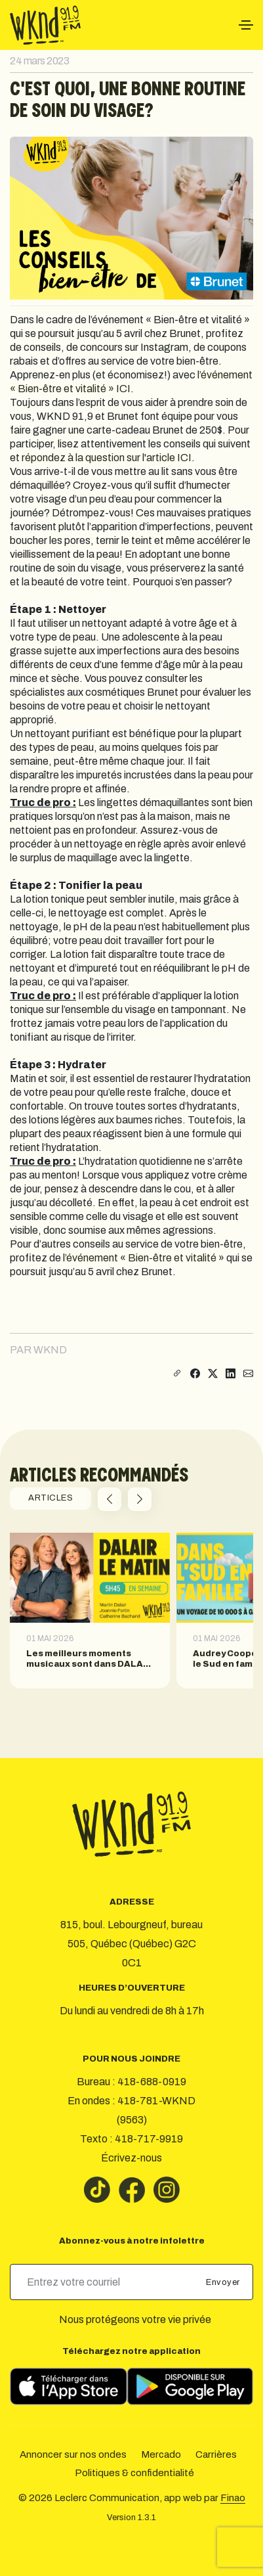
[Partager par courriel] (248, 1374)
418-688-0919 (151, 2081)
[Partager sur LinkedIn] (230, 1374)
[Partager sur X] (213, 1374)
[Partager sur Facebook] (195, 1374)
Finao (232, 2498)
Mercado (161, 2454)
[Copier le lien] (176, 1374)
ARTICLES (50, 1498)
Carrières (216, 2454)
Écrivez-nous (131, 2157)
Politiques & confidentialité (134, 2473)
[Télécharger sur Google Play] (190, 2386)
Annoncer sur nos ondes (73, 2454)
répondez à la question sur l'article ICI (107, 457)
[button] (109, 1499)
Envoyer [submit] (224, 2282)
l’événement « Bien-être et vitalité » (143, 1257)
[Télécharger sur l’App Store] (68, 2386)
